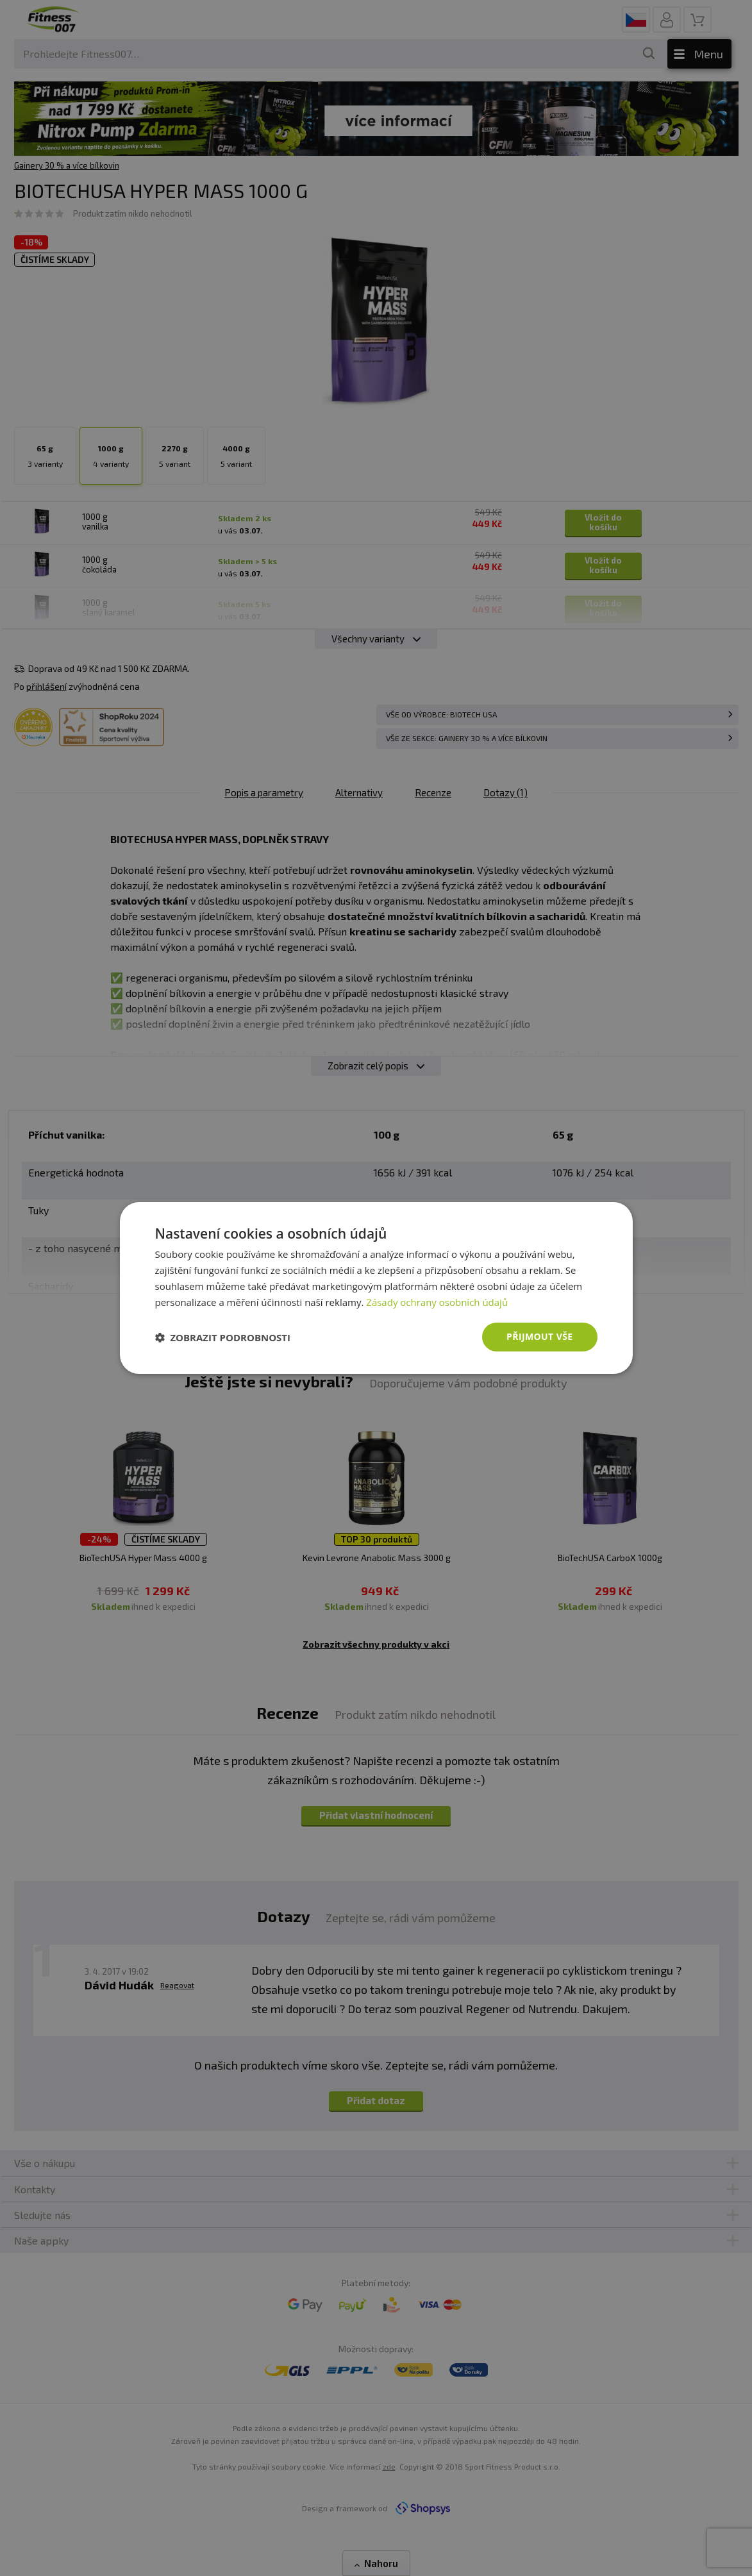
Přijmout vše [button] (539, 1336)
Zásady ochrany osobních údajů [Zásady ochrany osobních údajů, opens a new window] (437, 1302)
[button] (223, 1337)
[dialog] (376, 1288)
